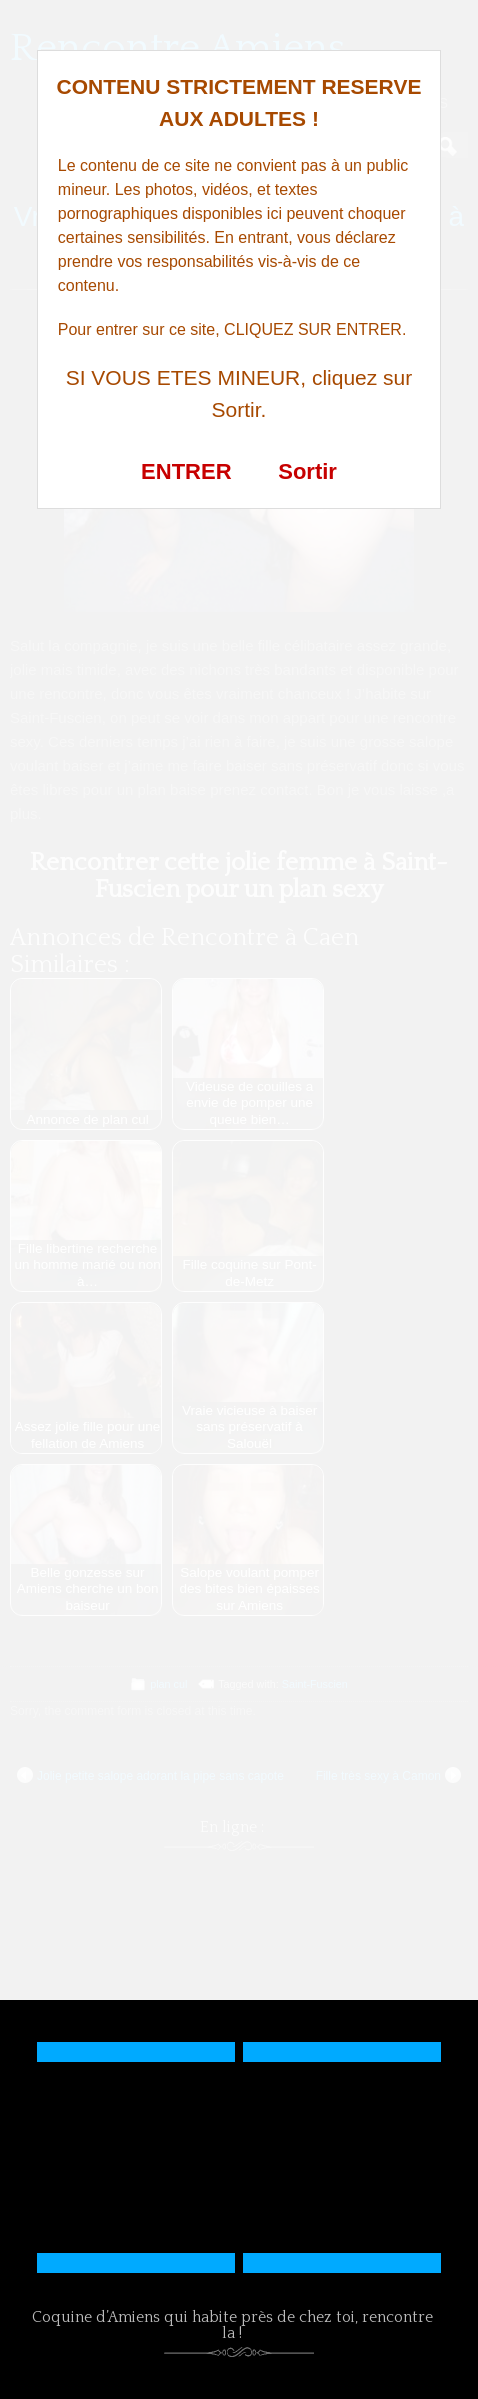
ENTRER (186, 471)
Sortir (307, 471)
